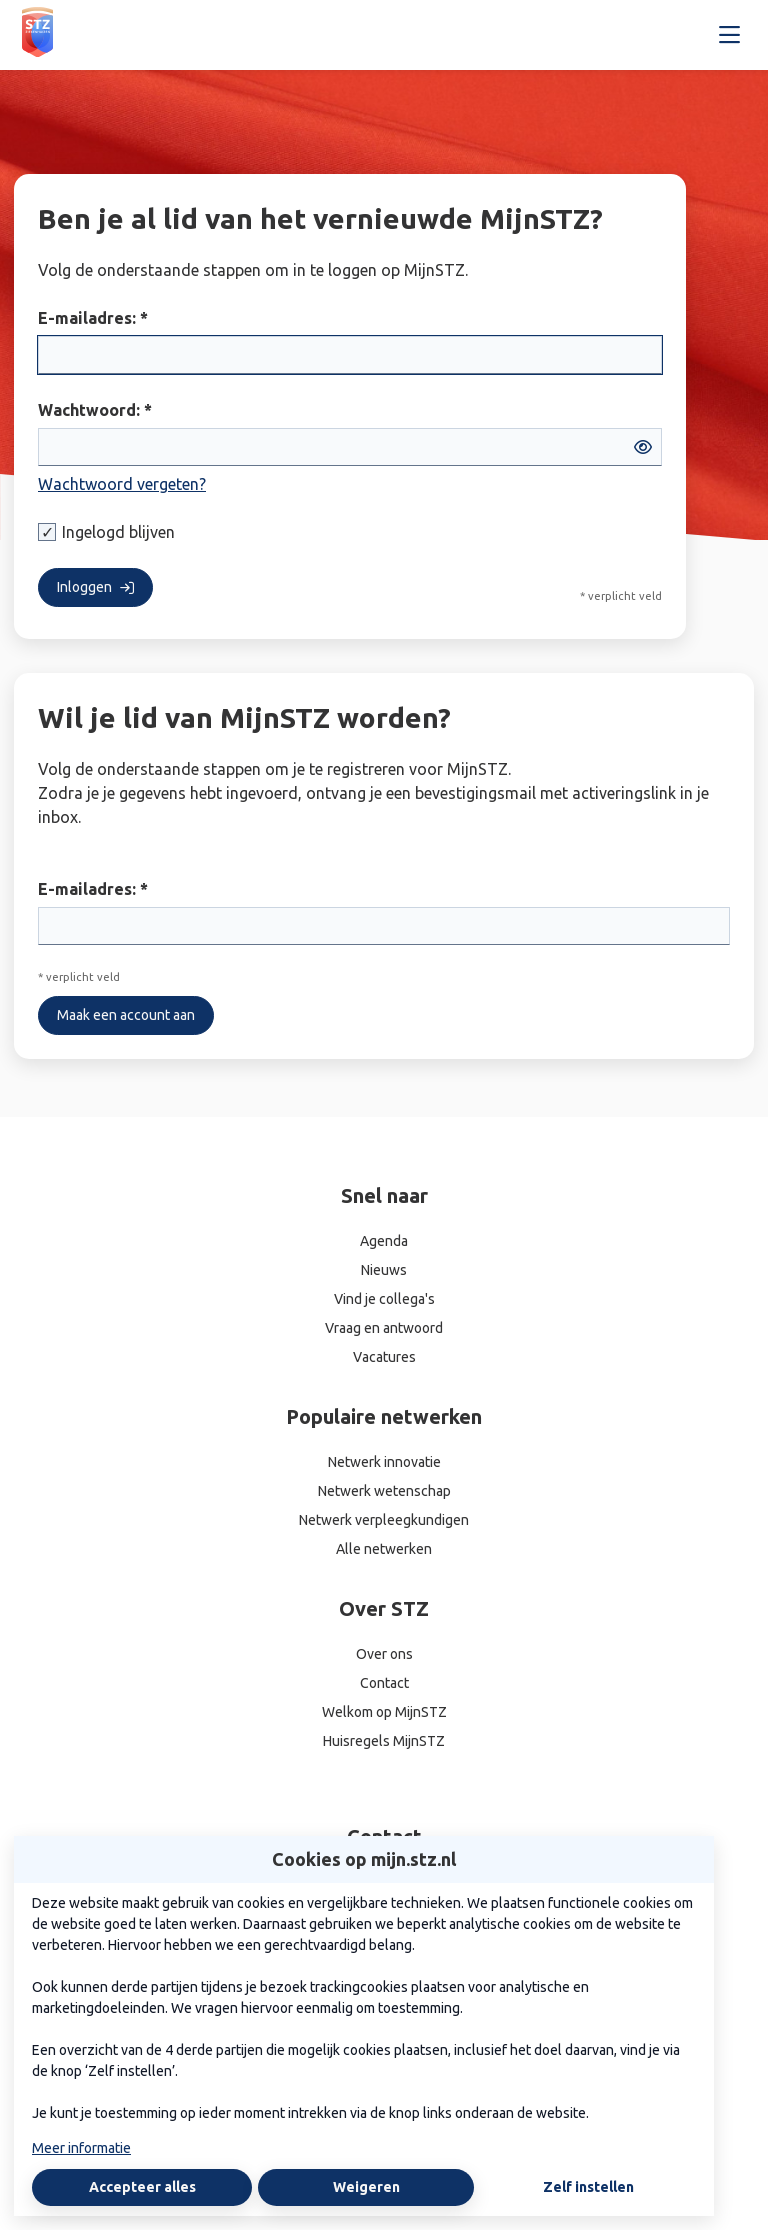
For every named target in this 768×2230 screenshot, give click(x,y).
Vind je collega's (384, 1299)
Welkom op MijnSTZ (384, 1712)
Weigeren (366, 2187)
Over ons (384, 1654)
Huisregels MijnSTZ (384, 1741)
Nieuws (384, 1270)
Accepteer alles (142, 2187)
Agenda (384, 1241)
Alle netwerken (384, 1549)
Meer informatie (81, 2148)
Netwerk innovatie (384, 1462)
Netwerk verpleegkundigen (384, 1520)
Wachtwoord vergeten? (122, 484)
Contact (384, 1683)
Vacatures (384, 1357)
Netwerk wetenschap (384, 1491)
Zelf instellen (588, 2187)
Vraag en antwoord (384, 1328)
